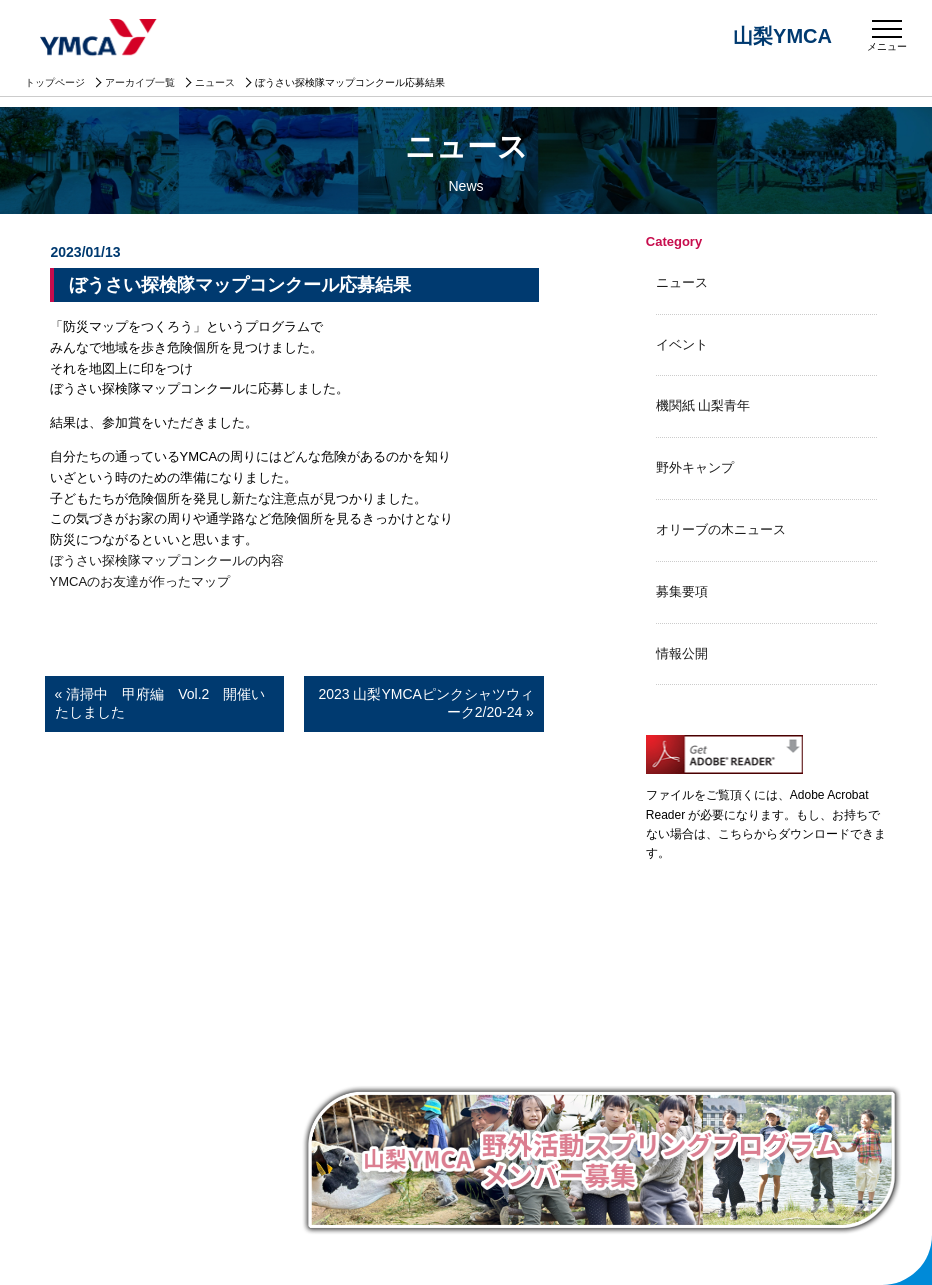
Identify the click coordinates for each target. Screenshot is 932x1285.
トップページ (55, 82)
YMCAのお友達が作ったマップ (140, 581)
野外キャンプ (695, 467)
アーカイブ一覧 (140, 82)
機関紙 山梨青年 (703, 405)
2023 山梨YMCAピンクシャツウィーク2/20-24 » (425, 703)
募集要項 (682, 591)
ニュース (215, 82)
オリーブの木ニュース (721, 529)
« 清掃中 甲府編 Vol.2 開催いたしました (160, 703)
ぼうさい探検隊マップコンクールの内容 (167, 560)
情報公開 (682, 653)
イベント (682, 344)
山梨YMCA (100, 39)
